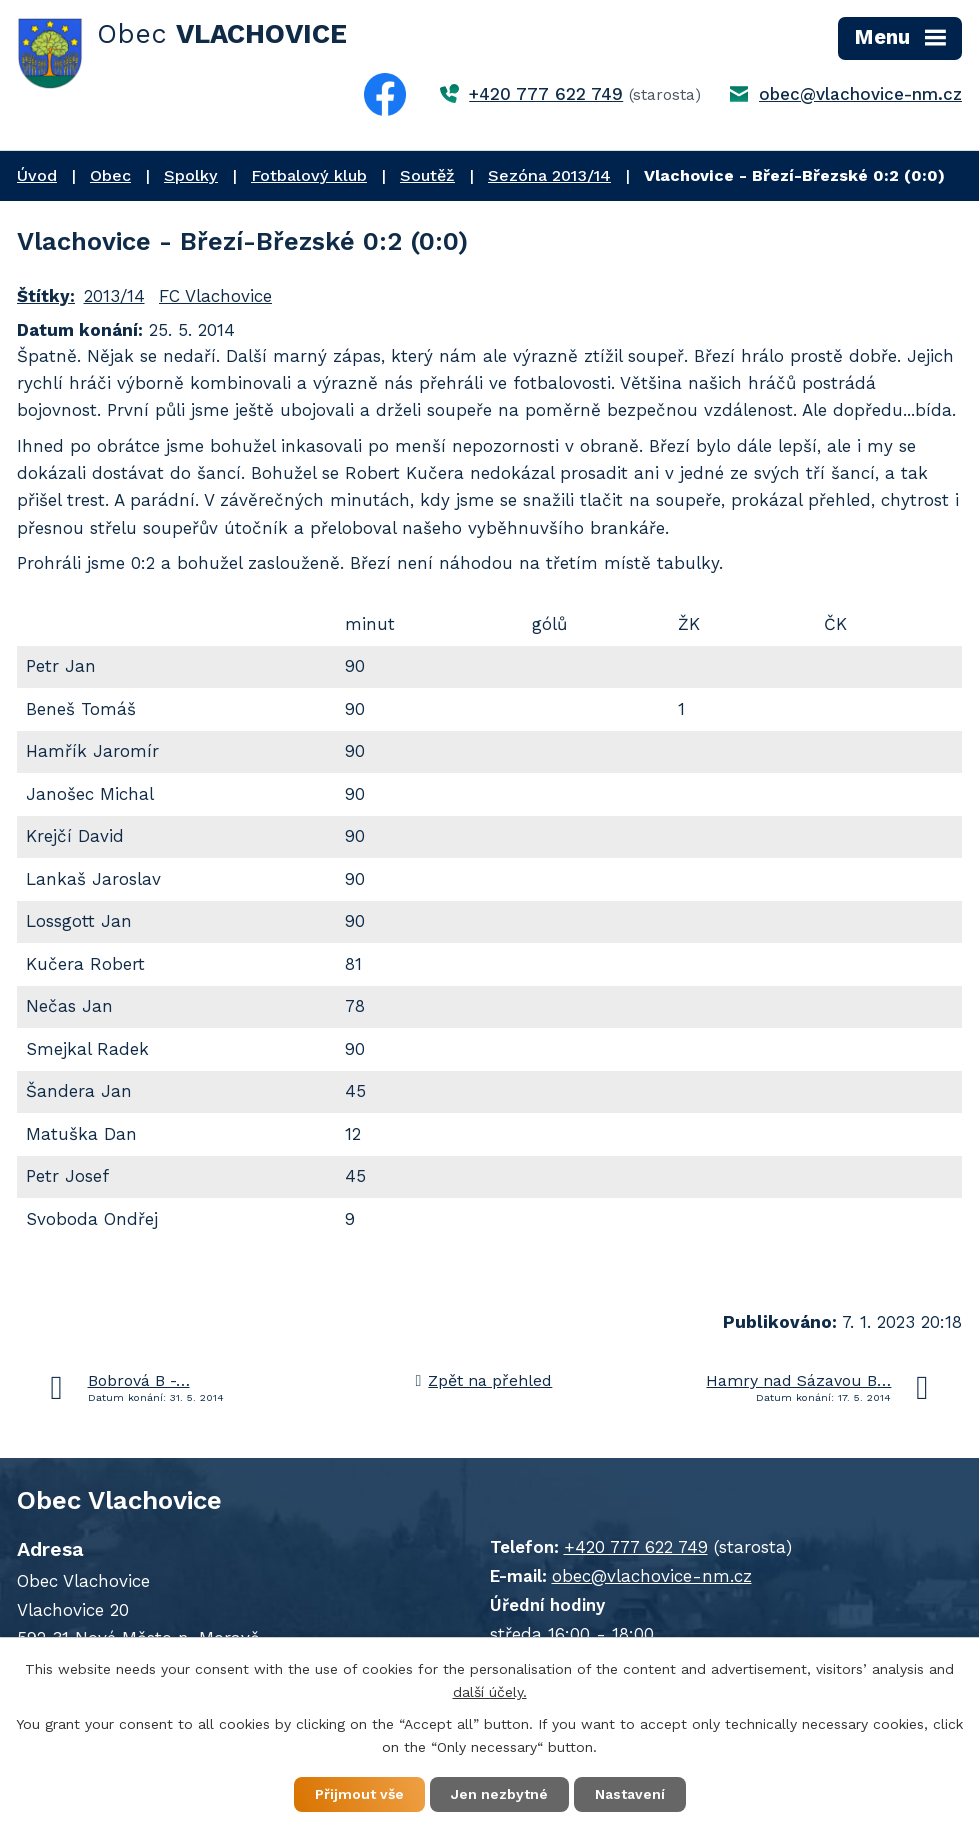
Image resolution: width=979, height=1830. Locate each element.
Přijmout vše (359, 1794)
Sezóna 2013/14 (549, 175)
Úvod (37, 175)
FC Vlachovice (215, 296)
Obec (110, 175)
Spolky (191, 175)
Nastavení (630, 1794)
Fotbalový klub (309, 175)
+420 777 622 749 (546, 94)
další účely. (490, 1692)
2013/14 (114, 296)
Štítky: (46, 296)
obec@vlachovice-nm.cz (860, 94)
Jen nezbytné (499, 1794)
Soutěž (427, 175)
